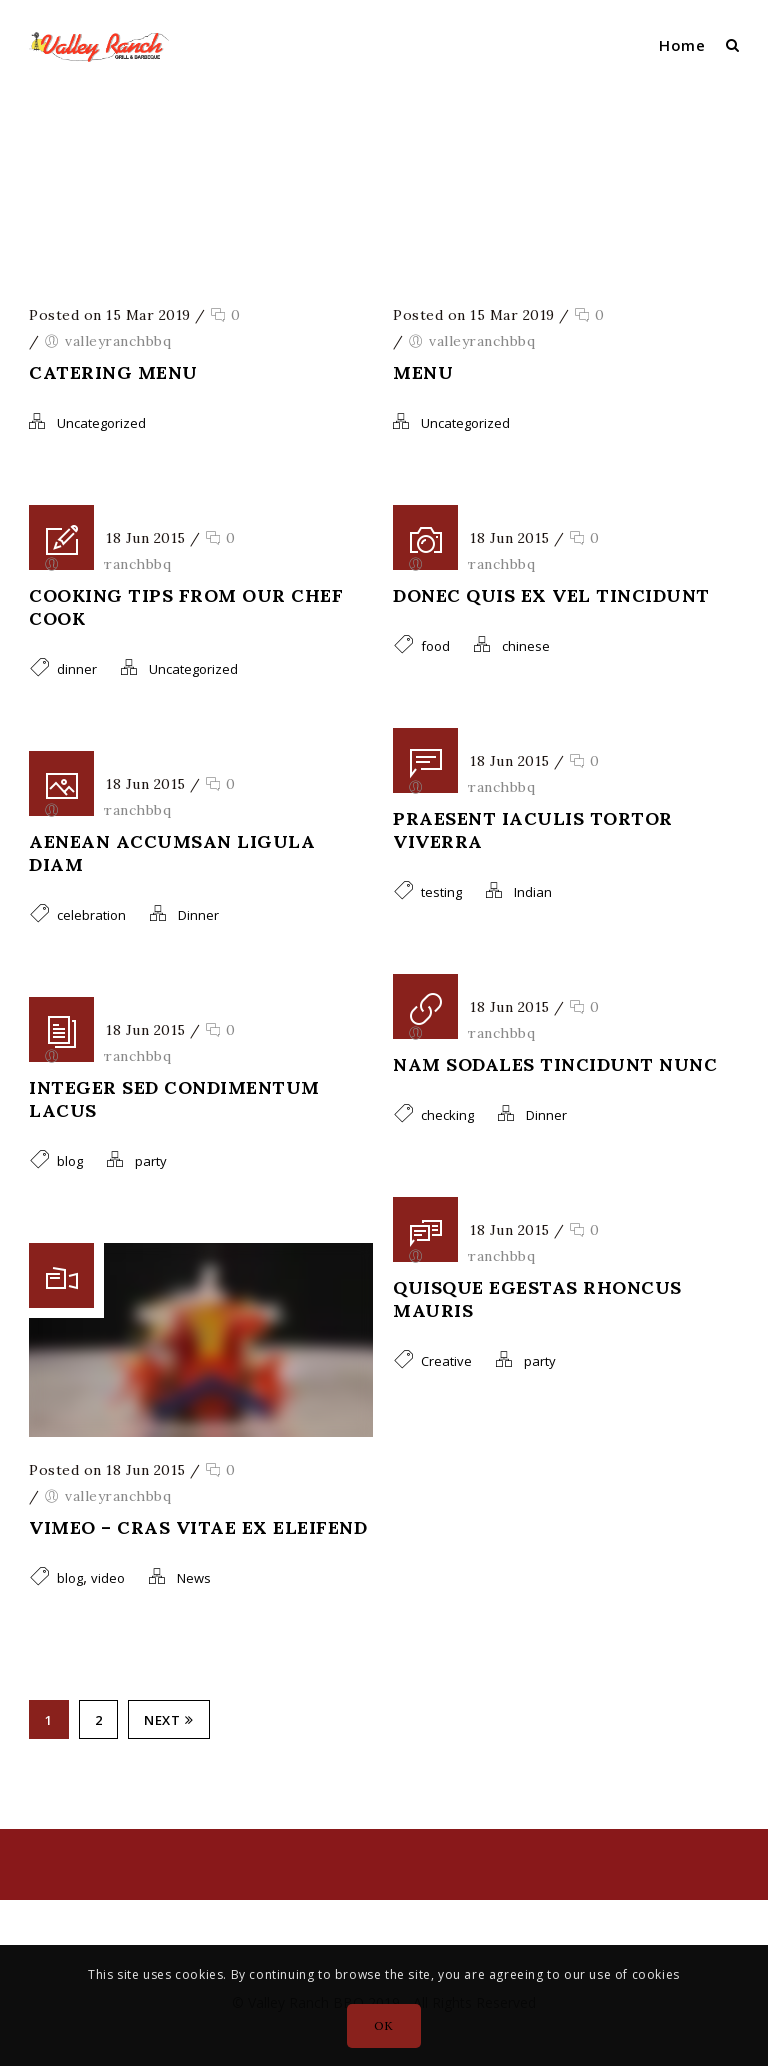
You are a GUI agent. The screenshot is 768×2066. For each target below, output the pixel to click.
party (151, 1161)
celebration (91, 915)
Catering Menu (113, 372)
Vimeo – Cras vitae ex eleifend (198, 1527)
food (435, 646)
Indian (533, 892)
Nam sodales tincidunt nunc (555, 1064)
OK (384, 2025)
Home (682, 45)
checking (447, 1115)
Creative (446, 1361)
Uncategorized (101, 423)
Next (169, 1720)
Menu (423, 372)
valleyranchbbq (410, 181)
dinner (77, 669)
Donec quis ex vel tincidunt (551, 595)
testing (441, 892)
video (108, 1578)
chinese (526, 646)
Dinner (198, 915)
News (194, 1578)
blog (70, 1161)
